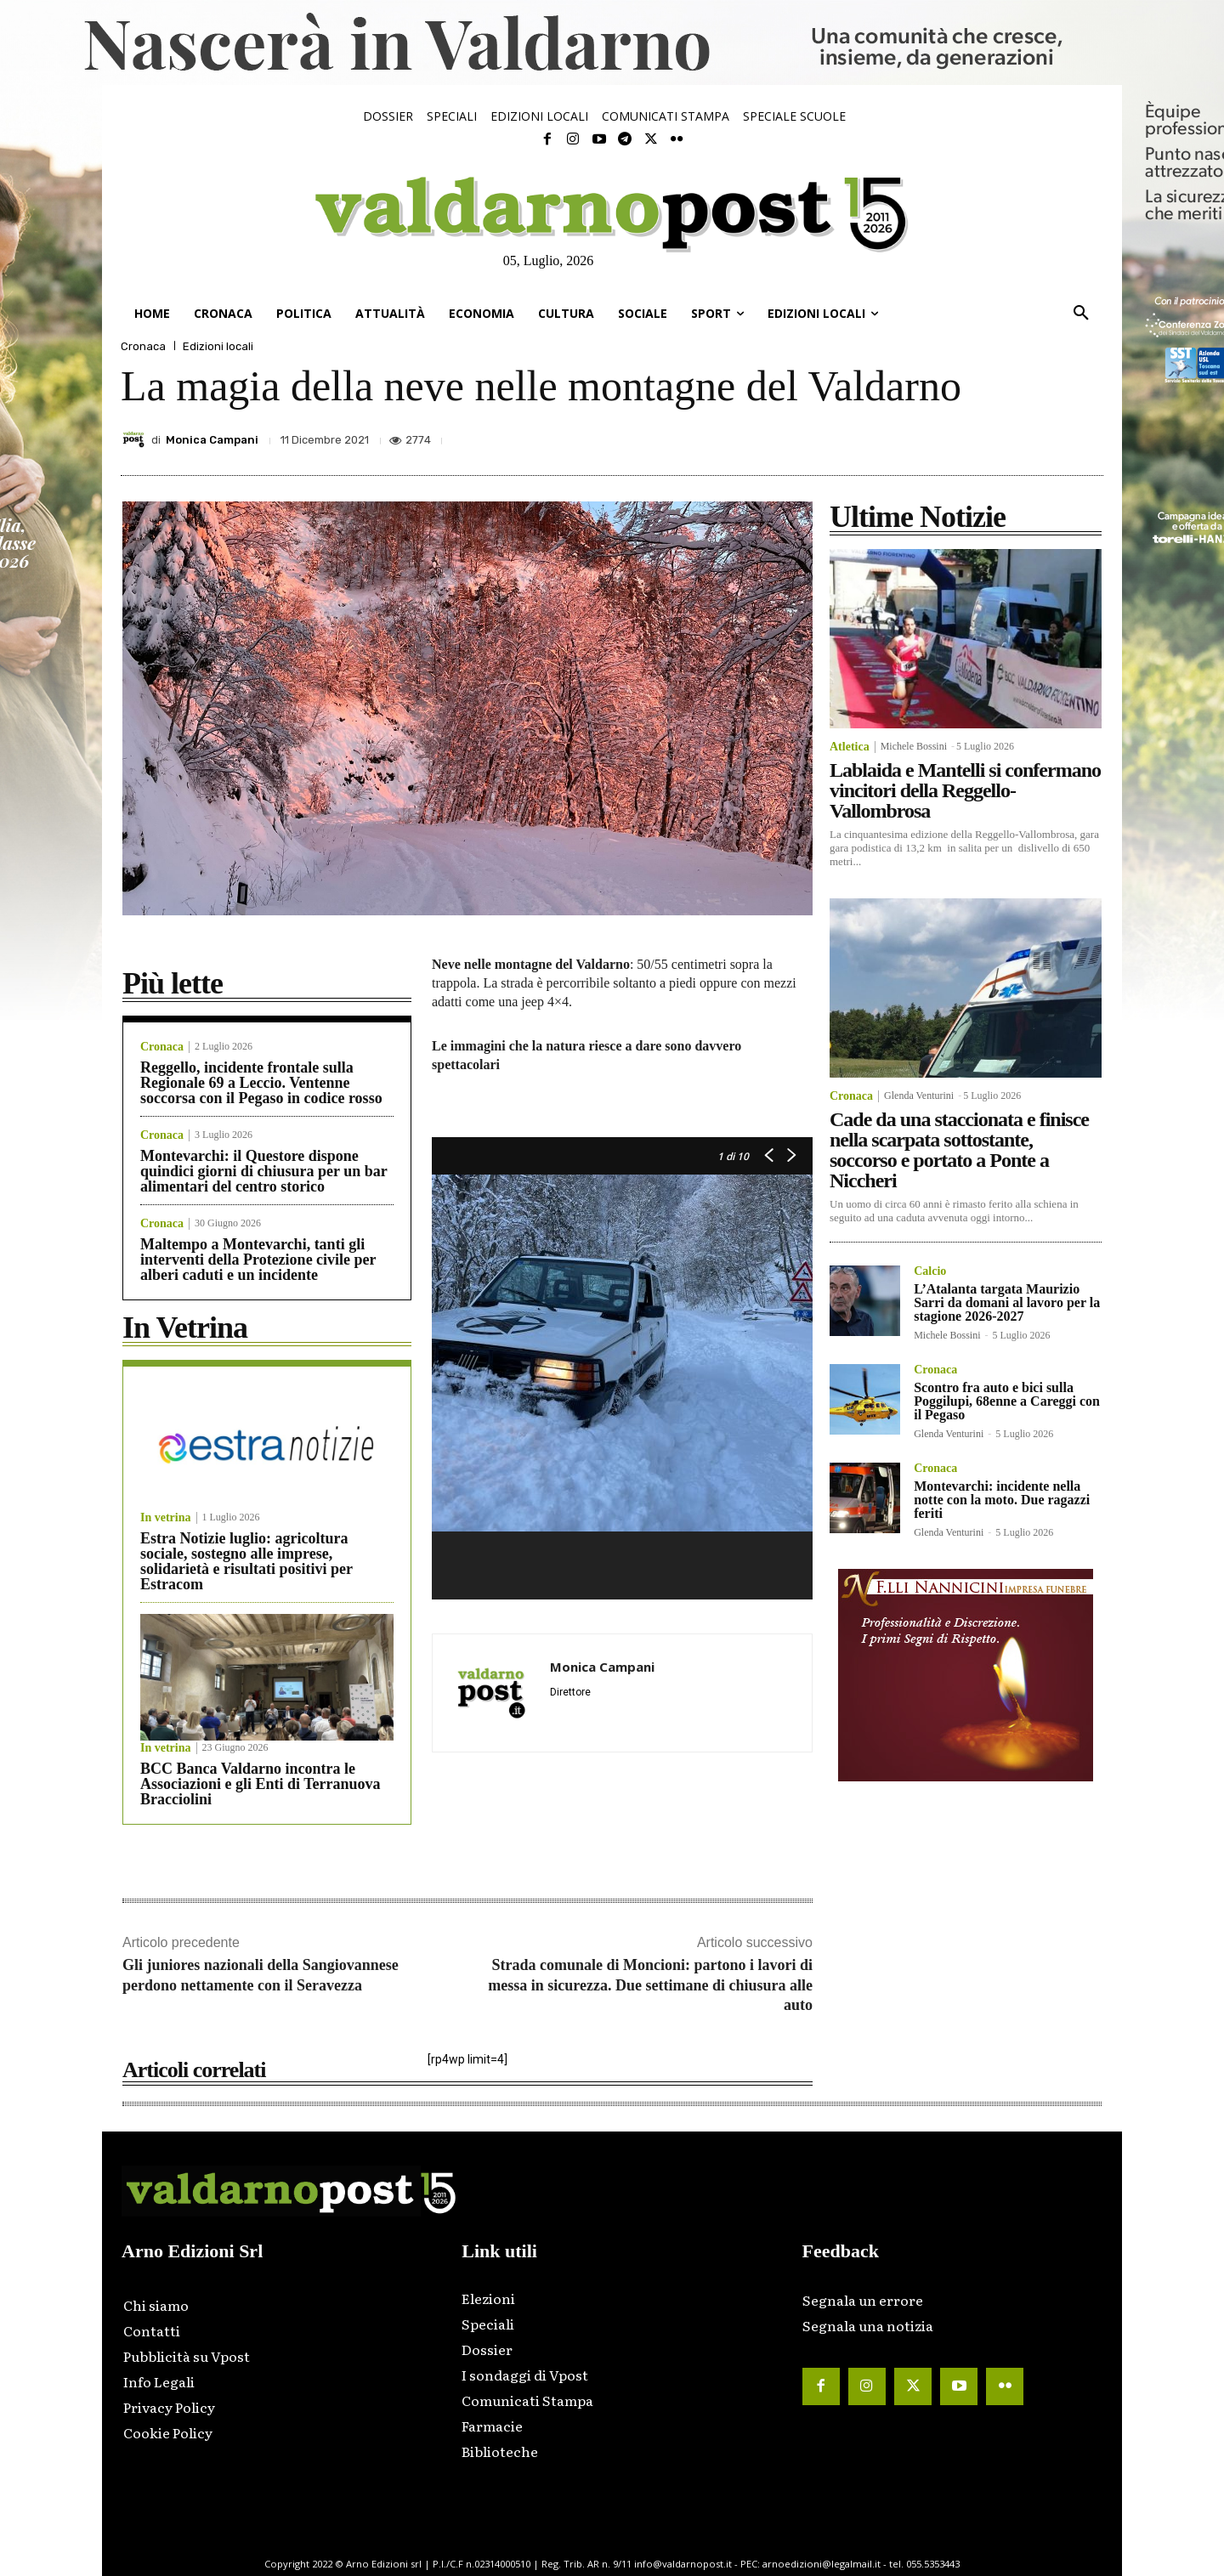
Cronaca (143, 346)
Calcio (930, 1271)
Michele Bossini (914, 746)
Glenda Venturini (919, 1095)
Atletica (850, 747)
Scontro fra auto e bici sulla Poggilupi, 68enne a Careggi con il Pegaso (1007, 1401)
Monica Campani (212, 439)
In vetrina (165, 1518)
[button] (1081, 313)
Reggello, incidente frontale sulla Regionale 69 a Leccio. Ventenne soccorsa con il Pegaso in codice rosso (261, 1083)
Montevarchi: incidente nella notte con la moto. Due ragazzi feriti (1002, 1499)
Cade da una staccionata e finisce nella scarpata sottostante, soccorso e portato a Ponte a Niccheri (959, 1150)
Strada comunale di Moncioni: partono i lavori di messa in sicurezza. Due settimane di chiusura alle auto (650, 1984)
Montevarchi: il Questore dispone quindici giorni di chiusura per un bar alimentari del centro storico (264, 1171)
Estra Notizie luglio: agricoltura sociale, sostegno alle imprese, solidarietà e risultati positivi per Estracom (246, 1561)
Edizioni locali (218, 346)
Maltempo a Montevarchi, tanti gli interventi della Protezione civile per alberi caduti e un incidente (258, 1259)
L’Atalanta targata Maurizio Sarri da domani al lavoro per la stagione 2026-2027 (1007, 1302)
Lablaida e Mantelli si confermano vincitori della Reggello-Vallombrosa (965, 790)
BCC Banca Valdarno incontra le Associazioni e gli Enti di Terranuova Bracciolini (260, 1784)
